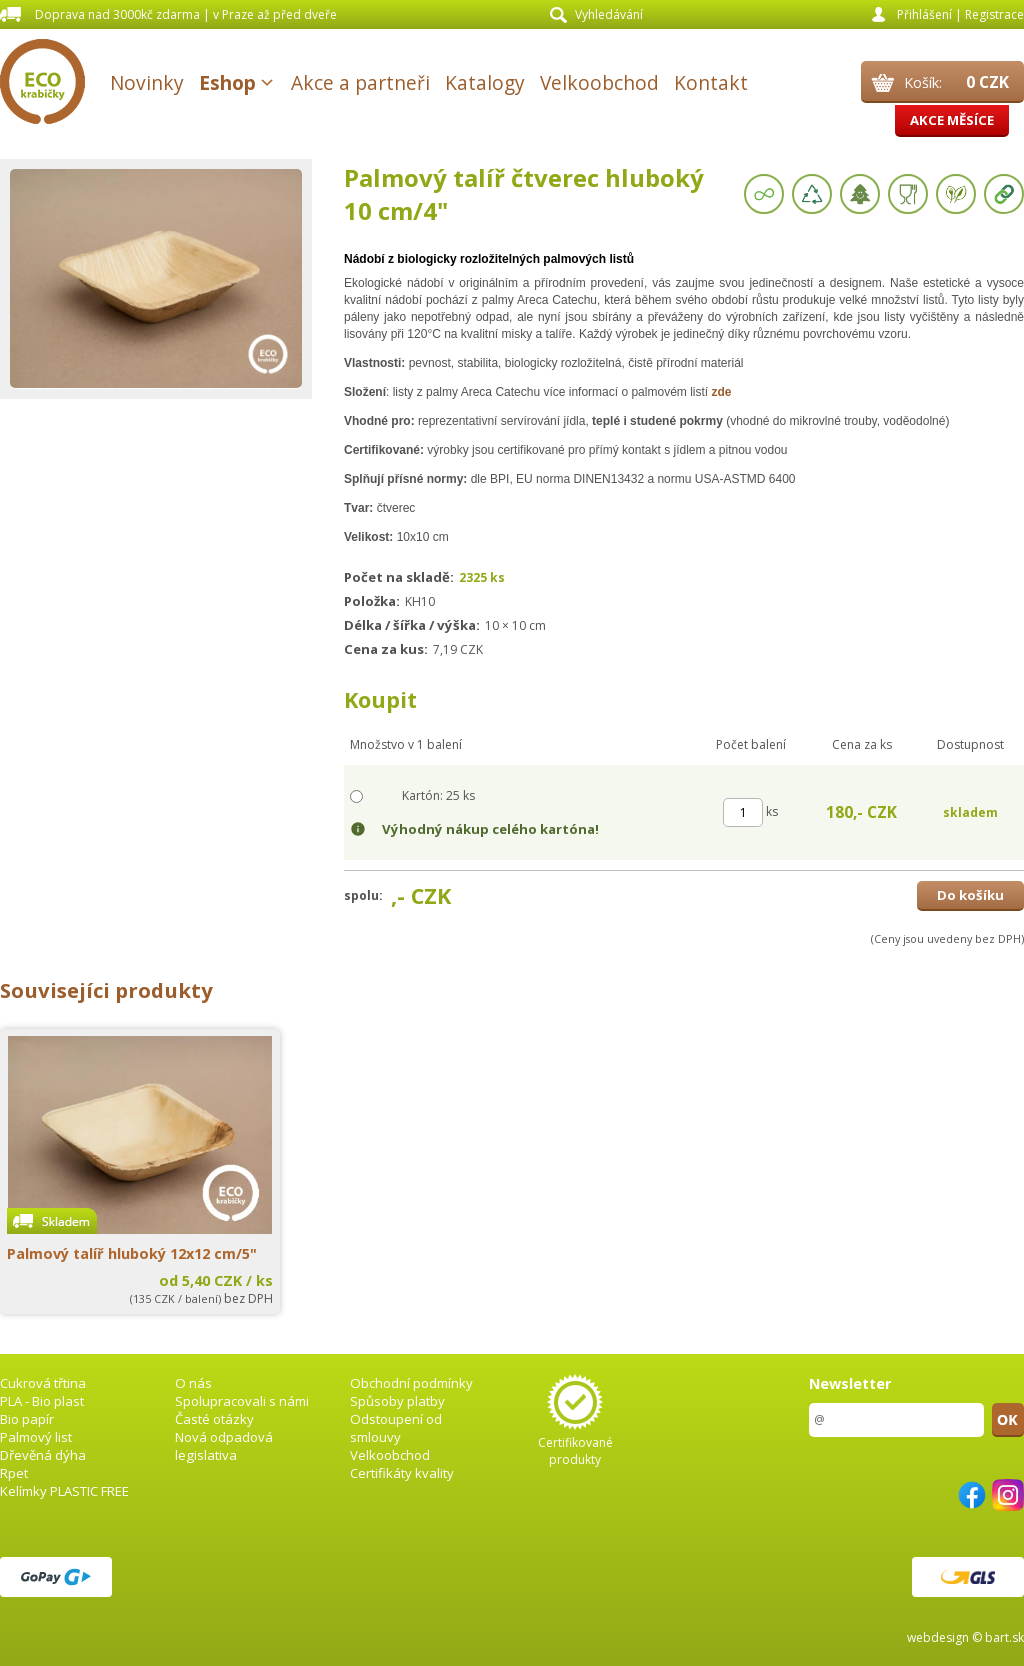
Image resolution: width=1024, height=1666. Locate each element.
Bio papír (27, 1419)
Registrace (994, 14)
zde (721, 392)
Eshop (227, 82)
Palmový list (36, 1437)
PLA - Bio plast (42, 1401)
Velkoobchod (599, 82)
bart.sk (1004, 1637)
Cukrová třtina (43, 1383)
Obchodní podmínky (411, 1383)
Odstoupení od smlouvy (396, 1428)
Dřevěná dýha (43, 1455)
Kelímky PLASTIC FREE (64, 1491)
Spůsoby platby (397, 1401)
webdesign (938, 1637)
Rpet (14, 1473)
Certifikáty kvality (402, 1473)
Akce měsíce (952, 120)
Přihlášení (924, 14)
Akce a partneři (360, 82)
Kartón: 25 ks (438, 795)
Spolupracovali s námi (242, 1401)
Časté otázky (214, 1419)
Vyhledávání (609, 14)
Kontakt (711, 82)
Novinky (147, 82)
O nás (193, 1383)
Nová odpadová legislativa (224, 1446)
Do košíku (970, 895)
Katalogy (485, 82)
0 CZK (987, 82)
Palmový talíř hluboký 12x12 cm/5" (132, 1253)
